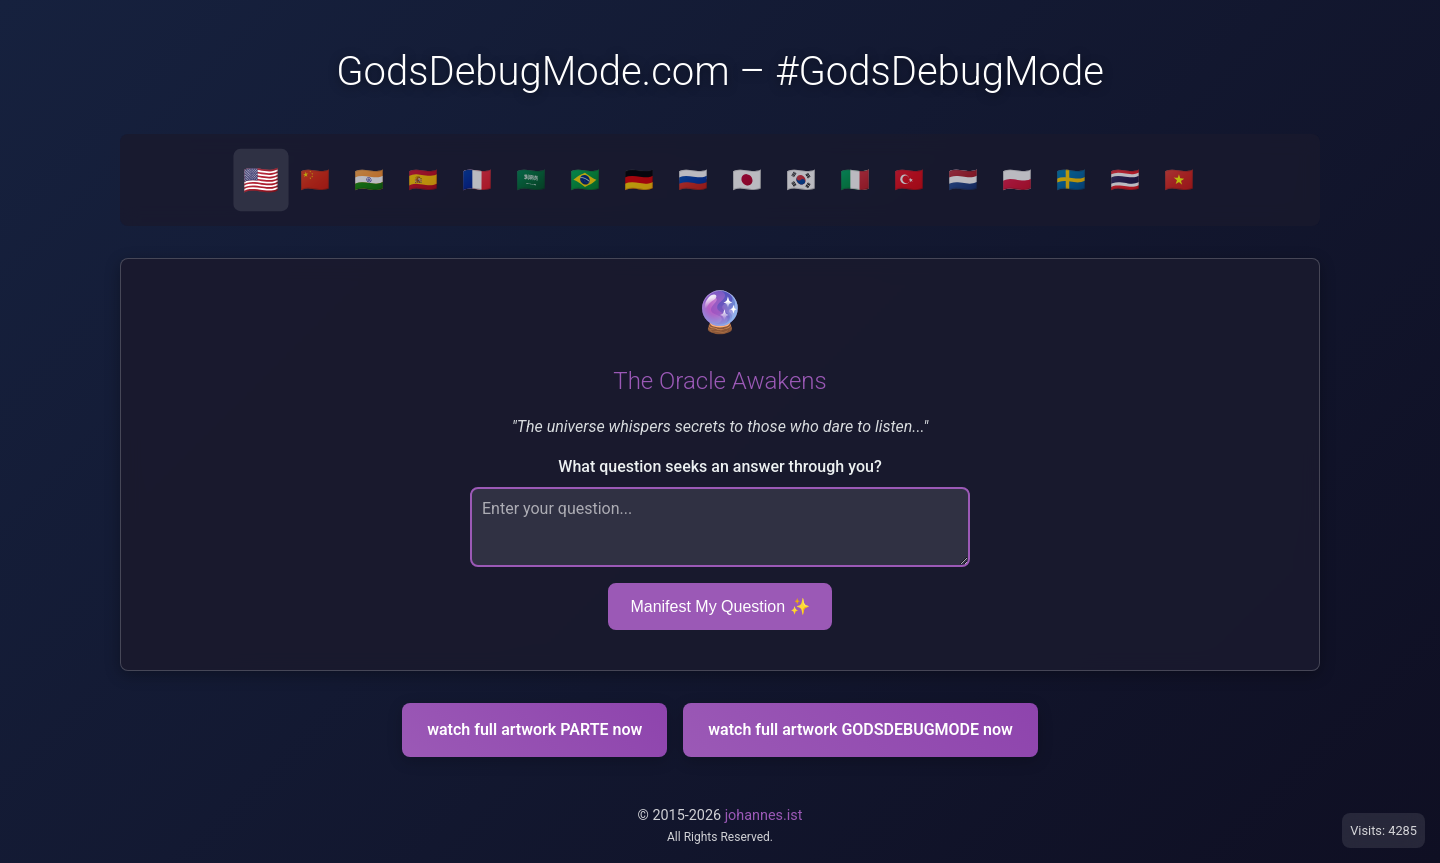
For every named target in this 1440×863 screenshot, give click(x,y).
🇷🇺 (693, 180)
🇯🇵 (747, 180)
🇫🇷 (477, 180)
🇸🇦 (531, 180)
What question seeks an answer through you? (719, 466)
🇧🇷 (585, 180)
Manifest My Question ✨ (719, 606)
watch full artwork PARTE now (534, 729)
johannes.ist (764, 815)
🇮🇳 (369, 180)
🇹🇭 (1125, 180)
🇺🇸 (261, 180)
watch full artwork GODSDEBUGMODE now (860, 729)
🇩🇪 (639, 180)
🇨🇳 (315, 180)
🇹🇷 (909, 180)
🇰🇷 (801, 180)
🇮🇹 (855, 180)
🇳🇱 (963, 180)
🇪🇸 (423, 180)
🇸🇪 (1071, 180)
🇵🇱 (1017, 180)
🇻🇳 (1179, 180)
